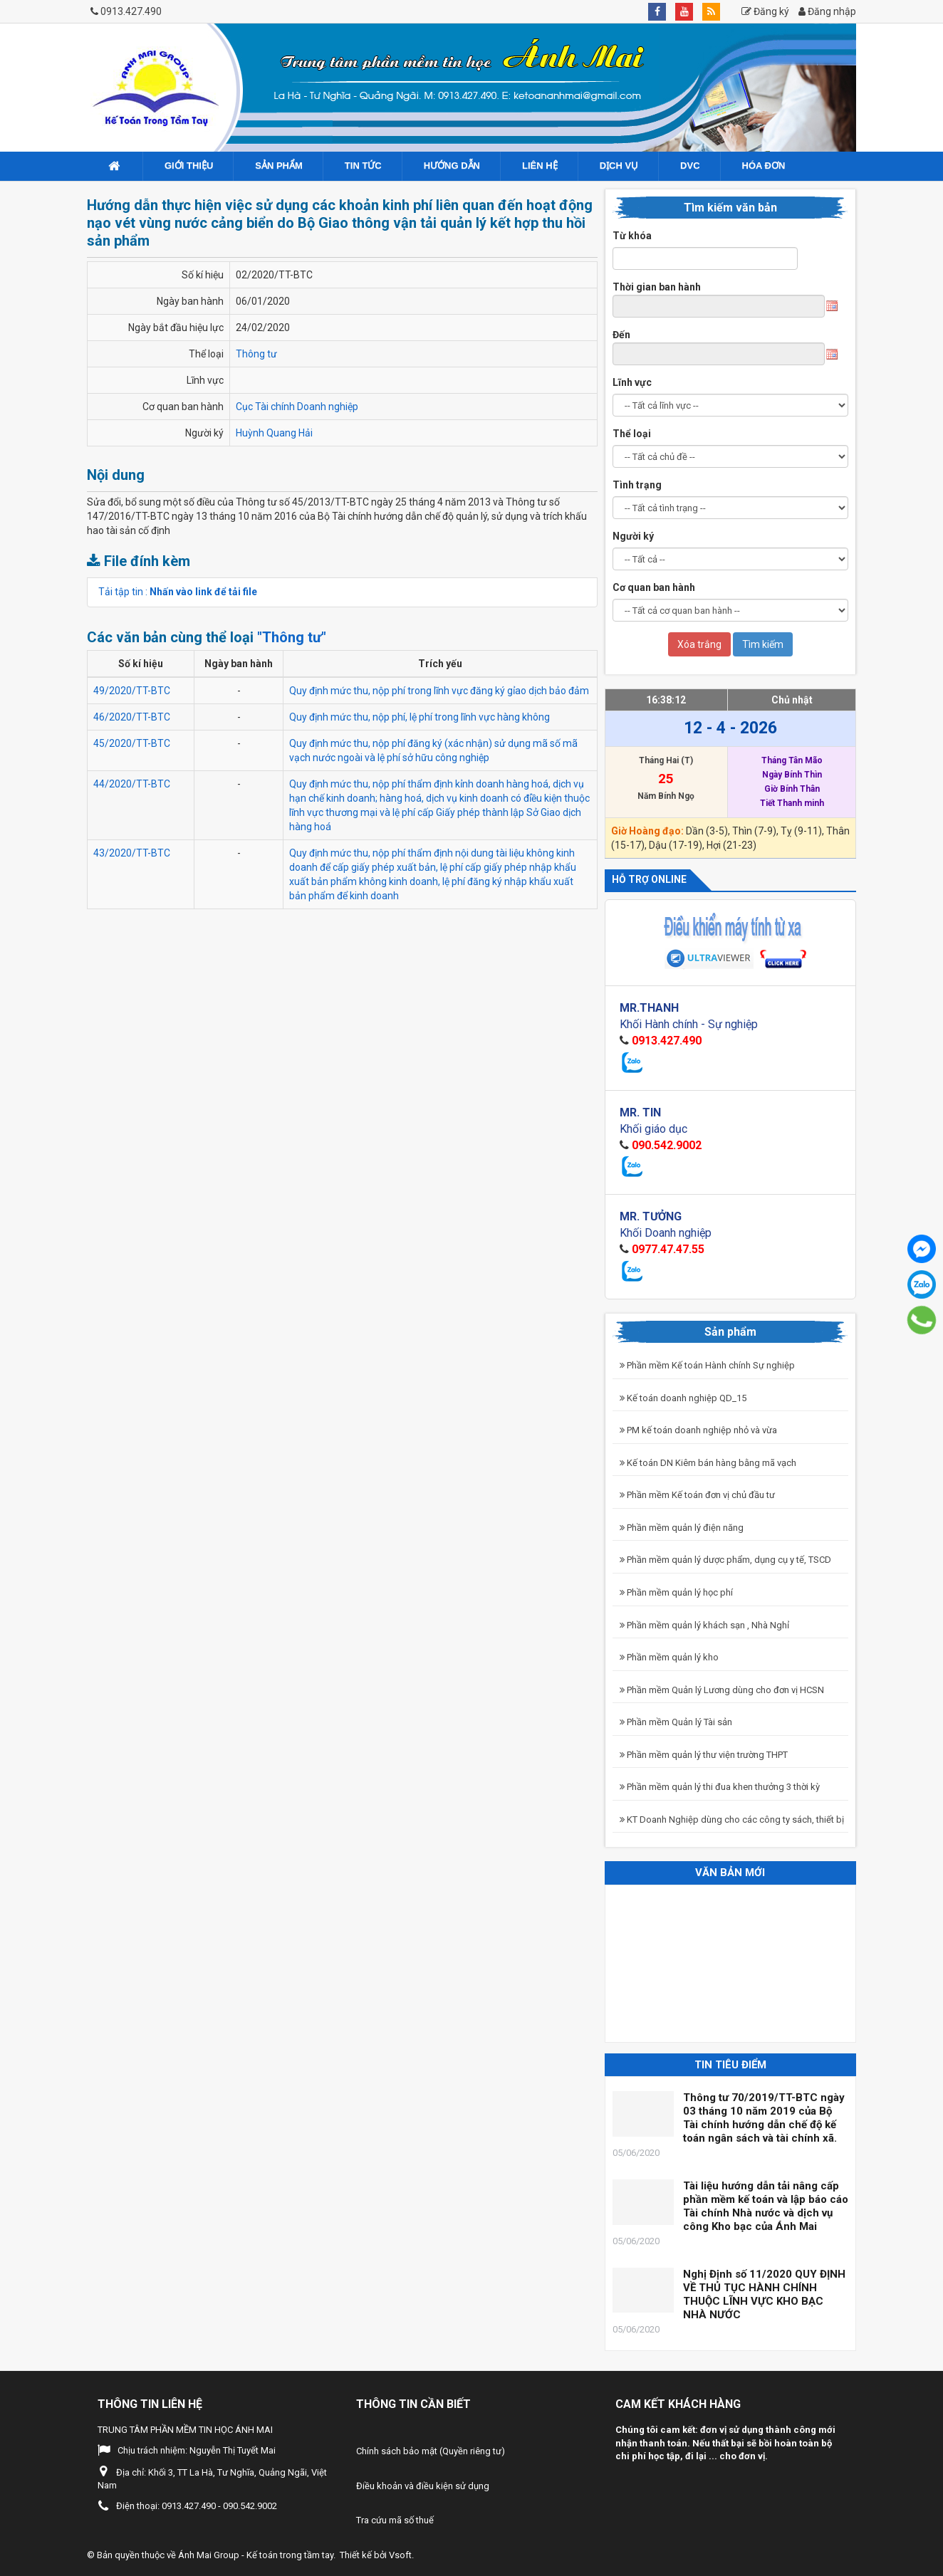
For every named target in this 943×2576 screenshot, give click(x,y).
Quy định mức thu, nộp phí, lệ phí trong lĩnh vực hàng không (419, 717)
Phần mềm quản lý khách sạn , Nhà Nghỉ (704, 1625)
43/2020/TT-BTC (131, 853)
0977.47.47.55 (668, 1249)
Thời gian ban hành (657, 287)
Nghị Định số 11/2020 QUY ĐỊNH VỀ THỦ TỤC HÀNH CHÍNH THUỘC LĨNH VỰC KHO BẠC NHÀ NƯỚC (764, 2294)
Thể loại (632, 433)
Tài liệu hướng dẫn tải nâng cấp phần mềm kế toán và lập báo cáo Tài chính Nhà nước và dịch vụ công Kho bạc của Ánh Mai (765, 2206)
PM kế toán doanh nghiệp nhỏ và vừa (698, 1430)
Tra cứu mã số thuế (395, 2520)
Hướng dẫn (452, 165)
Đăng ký (765, 11)
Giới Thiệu (189, 165)
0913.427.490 (131, 11)
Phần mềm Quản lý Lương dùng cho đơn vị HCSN (722, 1690)
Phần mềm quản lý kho (669, 1657)
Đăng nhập (827, 11)
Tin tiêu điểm (730, 2064)
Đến (621, 334)
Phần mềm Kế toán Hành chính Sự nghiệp (707, 1365)
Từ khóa (632, 235)
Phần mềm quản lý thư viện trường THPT (704, 1754)
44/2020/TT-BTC (131, 784)
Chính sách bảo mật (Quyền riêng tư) (430, 2451)
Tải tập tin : (177, 591)
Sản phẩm (279, 165)
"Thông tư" (291, 637)
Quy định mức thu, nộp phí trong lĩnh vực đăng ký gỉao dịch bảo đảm (439, 690)
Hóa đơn (764, 165)
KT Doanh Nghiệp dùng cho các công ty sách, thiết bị (732, 1819)
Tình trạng (637, 485)
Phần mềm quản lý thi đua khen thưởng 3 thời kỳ (720, 1786)
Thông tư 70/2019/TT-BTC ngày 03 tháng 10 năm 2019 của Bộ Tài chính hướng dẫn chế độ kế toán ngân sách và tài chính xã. (764, 2118)
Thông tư (256, 354)
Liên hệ (540, 165)
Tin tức (363, 165)
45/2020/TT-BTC (131, 743)
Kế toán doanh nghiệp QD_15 (683, 1398)
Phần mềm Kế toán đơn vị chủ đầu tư (697, 1494)
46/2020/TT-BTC (131, 717)
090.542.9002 (667, 1145)
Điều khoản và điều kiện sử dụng (422, 2486)
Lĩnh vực (632, 382)
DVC (689, 165)
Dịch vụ (619, 165)
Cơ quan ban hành (654, 587)
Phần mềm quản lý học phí (676, 1592)
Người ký (633, 536)
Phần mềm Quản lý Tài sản (676, 1722)
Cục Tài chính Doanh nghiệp (297, 406)
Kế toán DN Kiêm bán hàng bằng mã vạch (708, 1462)
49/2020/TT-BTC (131, 690)
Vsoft (400, 2555)
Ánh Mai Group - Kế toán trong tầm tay (255, 2555)
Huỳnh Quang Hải (274, 433)
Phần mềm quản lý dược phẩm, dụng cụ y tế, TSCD (725, 1559)
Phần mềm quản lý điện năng (682, 1527)
